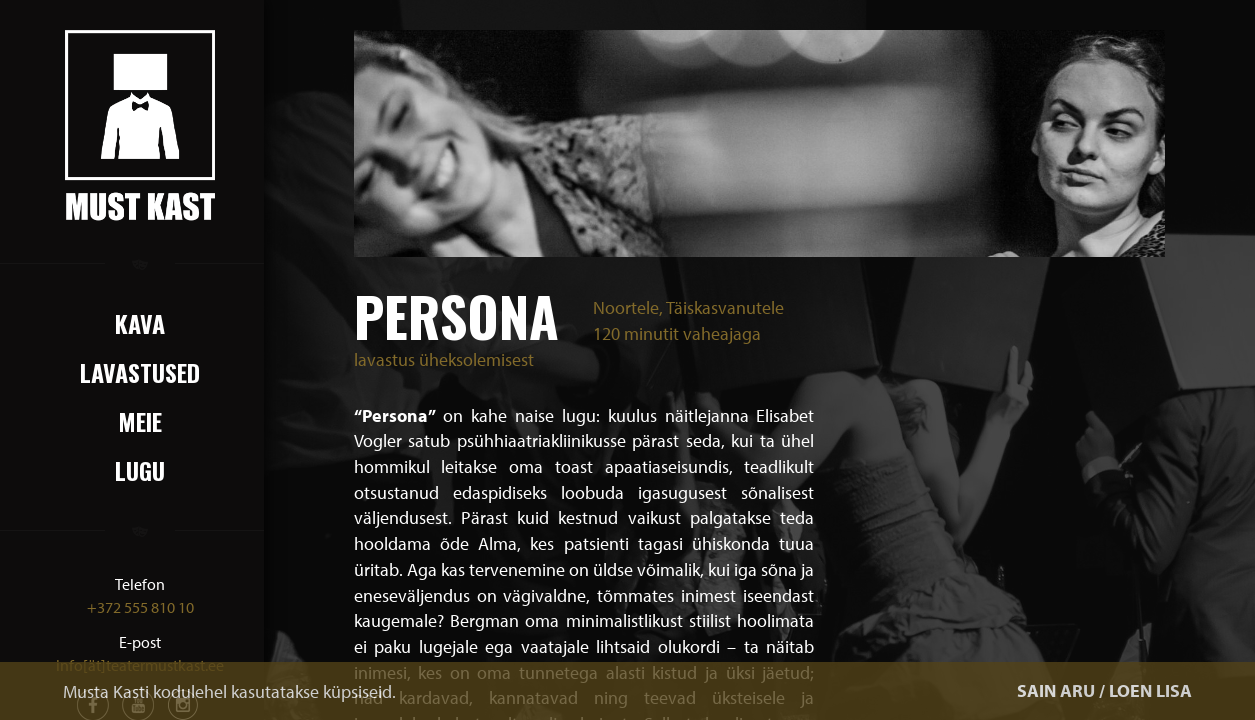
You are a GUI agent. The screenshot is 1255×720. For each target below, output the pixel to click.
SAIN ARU (1056, 690)
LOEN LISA (1150, 690)
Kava (140, 323)
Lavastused (140, 372)
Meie (140, 421)
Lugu (140, 470)
